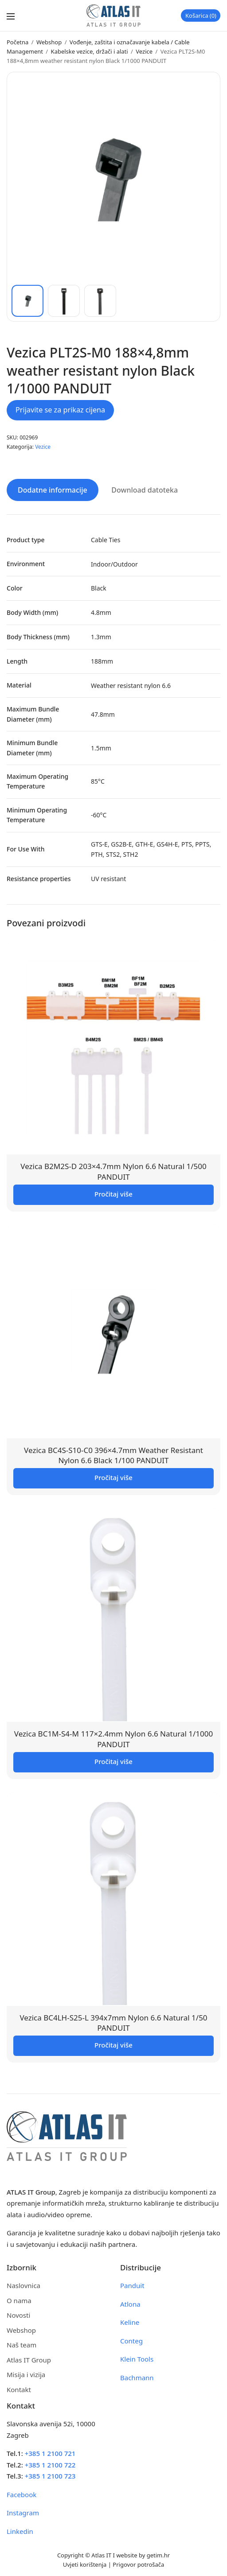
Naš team (21, 2344)
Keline (129, 2322)
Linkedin (20, 2531)
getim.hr (158, 2555)
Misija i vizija (26, 2374)
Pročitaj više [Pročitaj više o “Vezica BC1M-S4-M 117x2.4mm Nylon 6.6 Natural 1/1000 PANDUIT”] (113, 1761)
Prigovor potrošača (138, 2564)
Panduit (132, 2285)
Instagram (23, 2512)
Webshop (49, 42)
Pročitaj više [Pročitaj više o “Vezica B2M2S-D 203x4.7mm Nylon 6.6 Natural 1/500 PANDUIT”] (113, 1193)
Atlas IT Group (29, 2359)
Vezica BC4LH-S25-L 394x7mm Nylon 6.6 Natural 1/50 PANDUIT (113, 2023)
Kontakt (19, 2389)
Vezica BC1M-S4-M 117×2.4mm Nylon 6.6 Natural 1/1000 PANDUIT (113, 1739)
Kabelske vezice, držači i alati (89, 51)
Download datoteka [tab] (144, 490)
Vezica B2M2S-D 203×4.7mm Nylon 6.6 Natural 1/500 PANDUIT (113, 1171)
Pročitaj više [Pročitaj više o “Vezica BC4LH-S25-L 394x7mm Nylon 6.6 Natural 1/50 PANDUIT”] (113, 2044)
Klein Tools (136, 2359)
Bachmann (137, 2377)
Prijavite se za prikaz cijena (60, 410)
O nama (19, 2300)
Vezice (144, 51)
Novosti (18, 2315)
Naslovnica (23, 2285)
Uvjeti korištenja (85, 2564)
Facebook (21, 2494)
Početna (17, 42)
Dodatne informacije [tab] (52, 490)
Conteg (131, 2340)
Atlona (130, 2304)
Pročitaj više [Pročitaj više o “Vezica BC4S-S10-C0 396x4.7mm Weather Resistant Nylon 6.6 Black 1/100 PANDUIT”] (113, 1477)
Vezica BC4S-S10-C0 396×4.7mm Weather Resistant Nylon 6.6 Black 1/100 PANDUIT (113, 1455)
